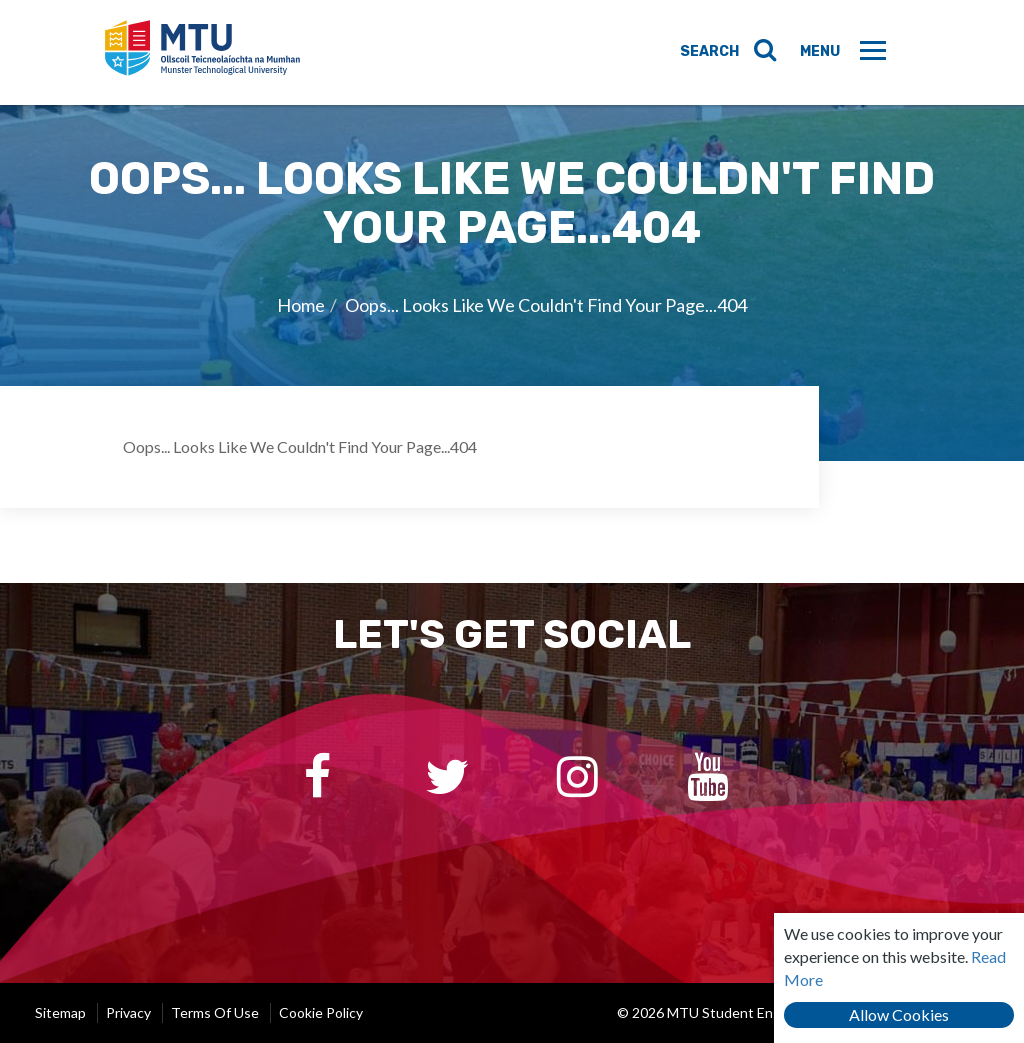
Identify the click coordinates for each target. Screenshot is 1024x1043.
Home (301, 305)
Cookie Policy (321, 1012)
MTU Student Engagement (206, 52)
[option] (512, 282)
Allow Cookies (899, 1014)
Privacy (128, 1012)
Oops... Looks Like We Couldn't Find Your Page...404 (546, 305)
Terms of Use (215, 1012)
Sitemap (60, 1012)
